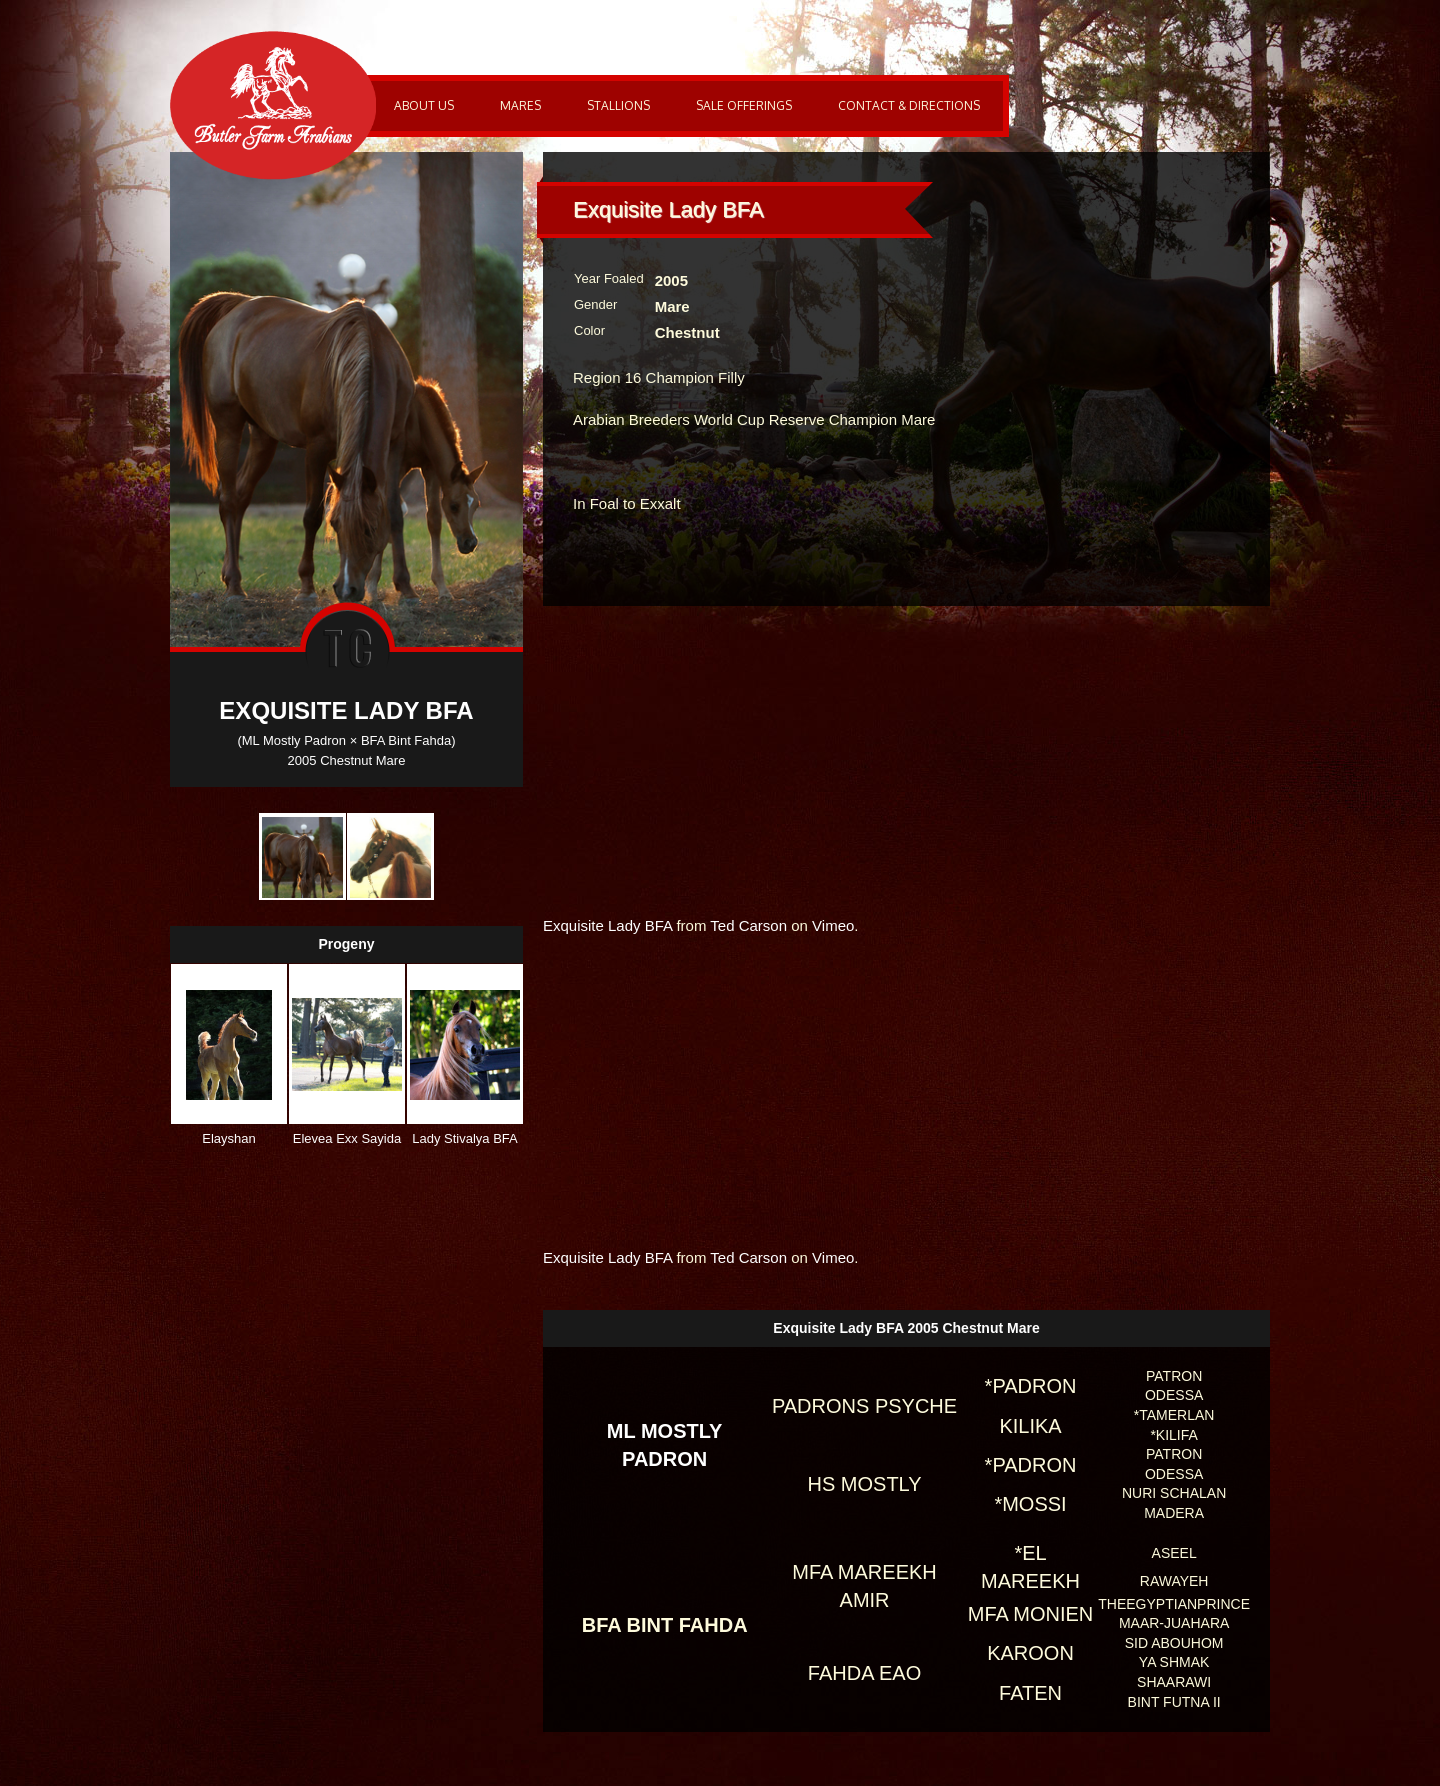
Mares (520, 105)
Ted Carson (748, 925)
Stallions (618, 105)
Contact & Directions (909, 105)
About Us (424, 105)
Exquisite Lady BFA (607, 925)
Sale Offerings (744, 105)
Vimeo (833, 925)
